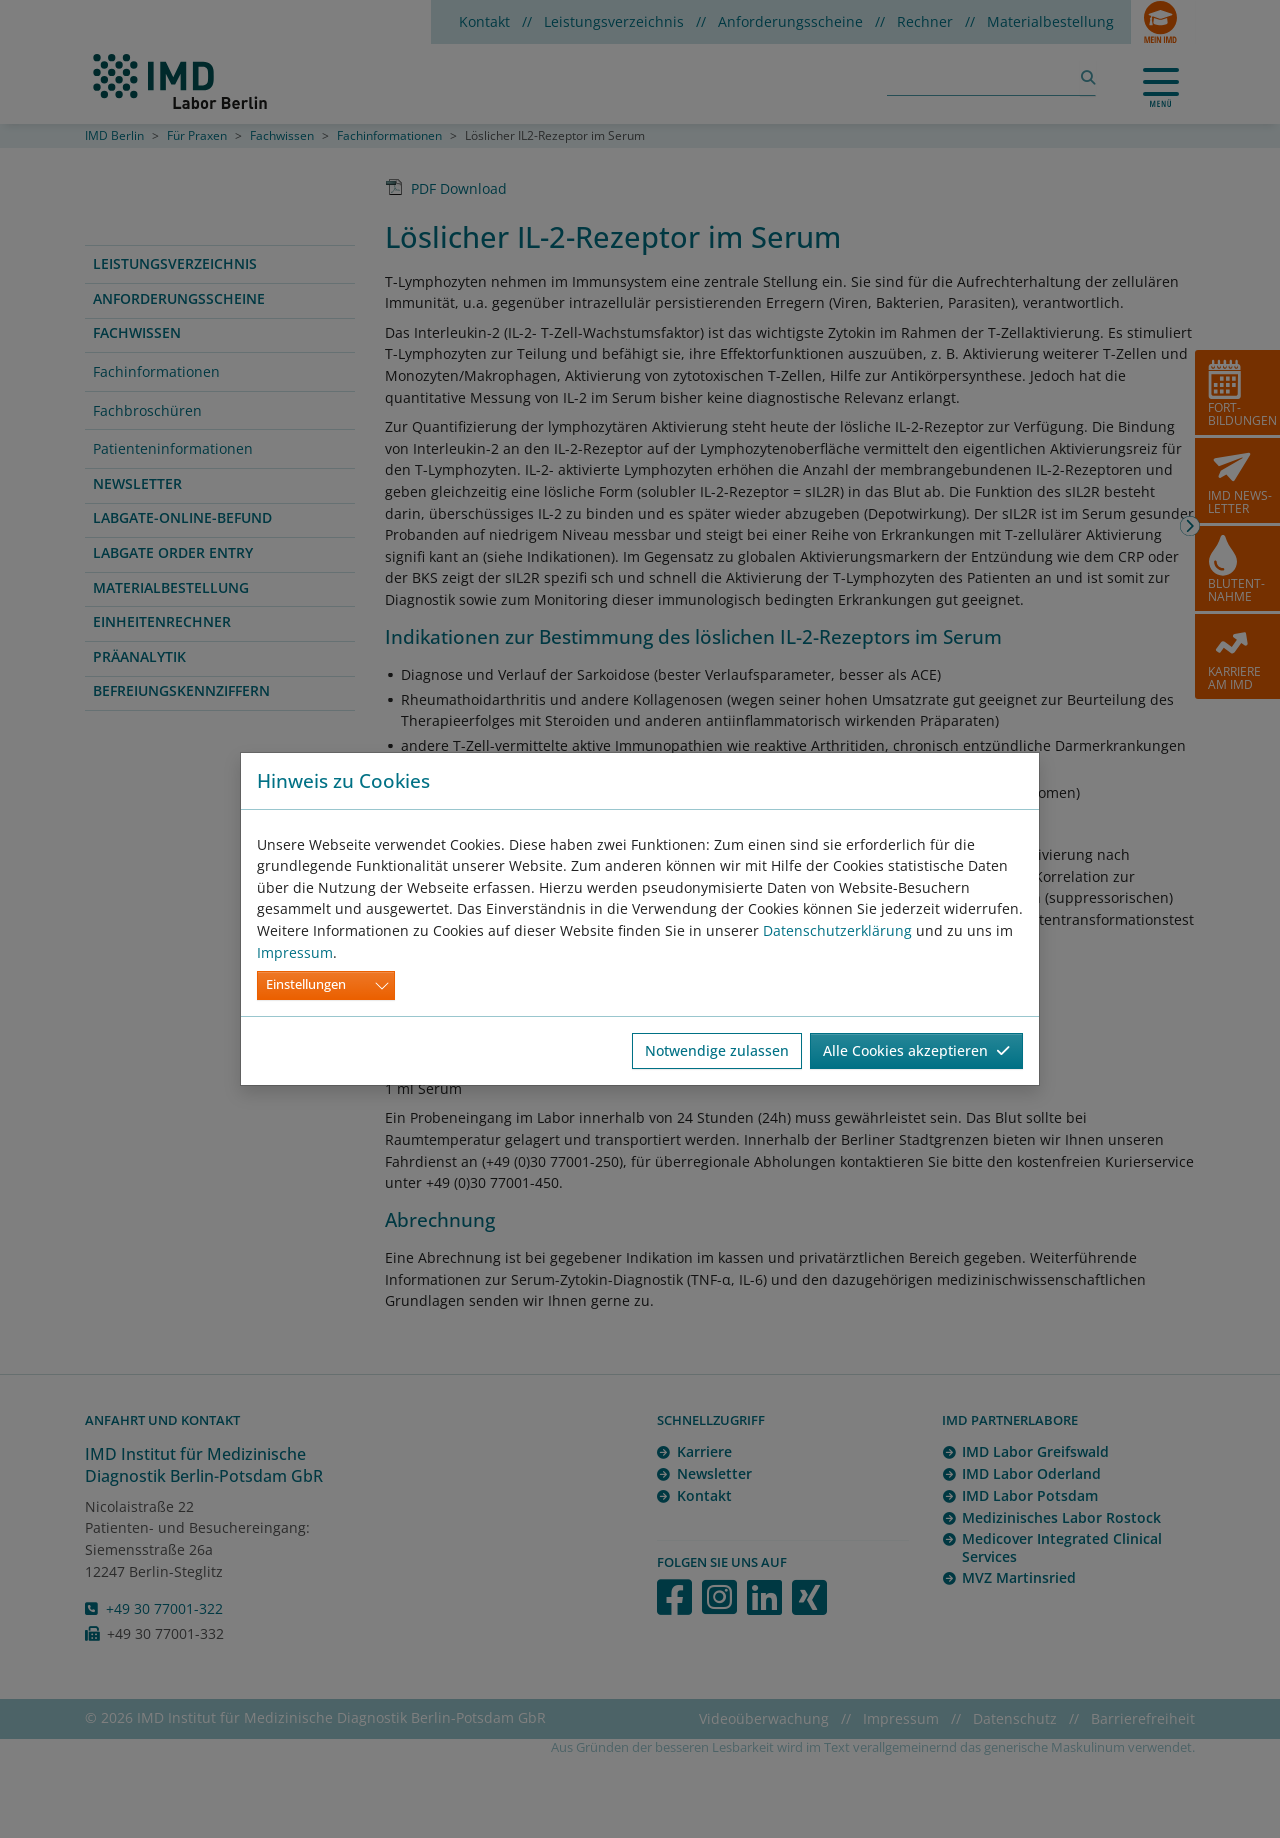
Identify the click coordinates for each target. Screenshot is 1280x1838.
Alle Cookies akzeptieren (916, 1050)
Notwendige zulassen (717, 1050)
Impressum (295, 952)
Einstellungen (306, 984)
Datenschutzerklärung (837, 930)
